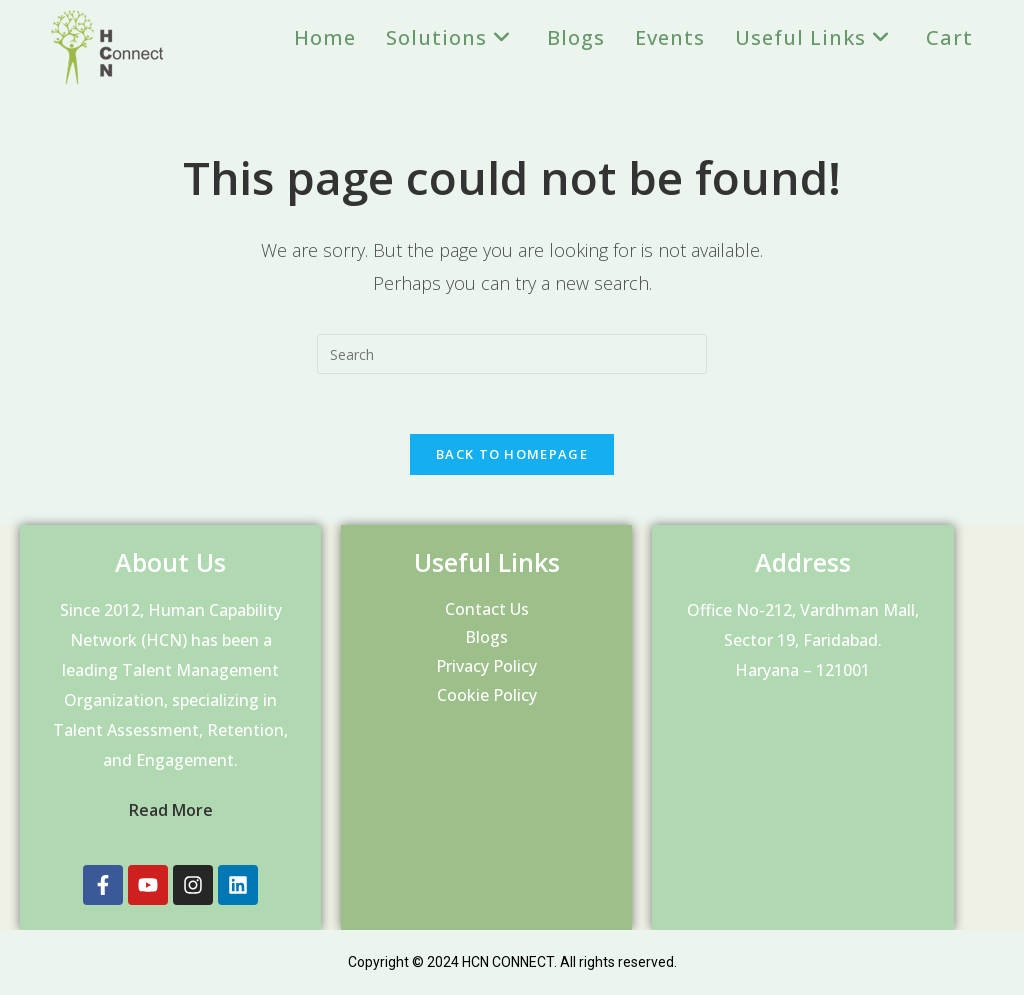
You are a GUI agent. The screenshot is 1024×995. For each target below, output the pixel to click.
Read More (171, 810)
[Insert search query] (512, 354)
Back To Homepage (512, 454)
